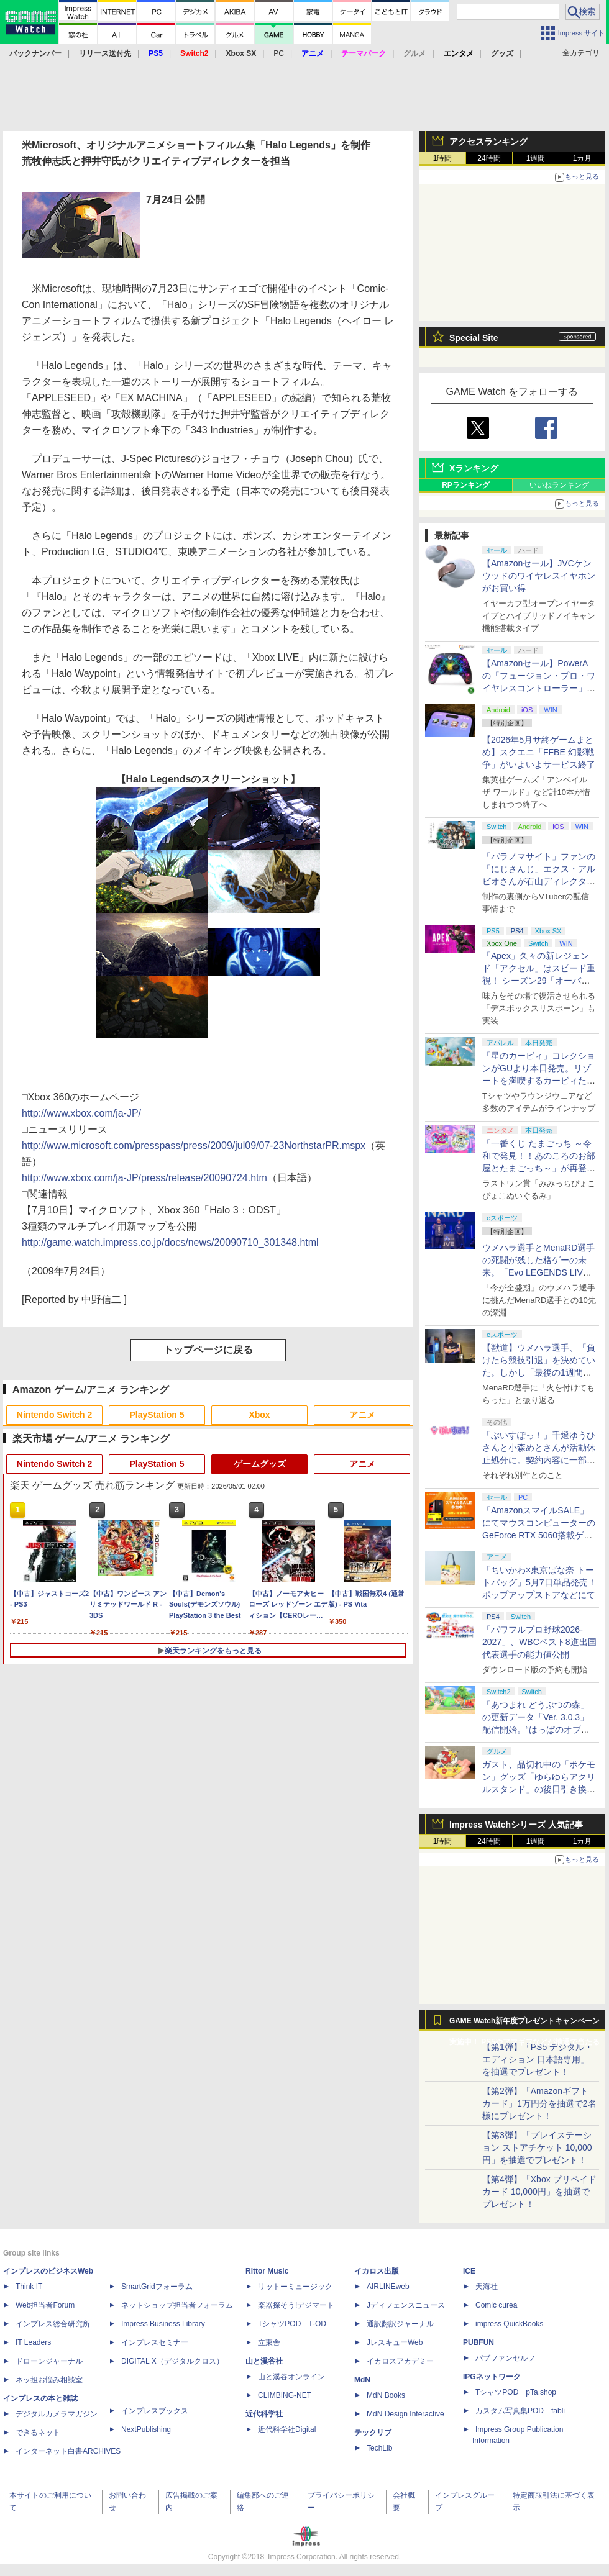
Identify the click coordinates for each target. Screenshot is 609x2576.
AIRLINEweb (388, 2286)
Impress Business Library (163, 2324)
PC (278, 53)
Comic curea (496, 2305)
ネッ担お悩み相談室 (49, 2379)
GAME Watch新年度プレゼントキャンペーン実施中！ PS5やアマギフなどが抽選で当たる (524, 2023)
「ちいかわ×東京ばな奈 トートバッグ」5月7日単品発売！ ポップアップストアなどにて (539, 1582)
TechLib (379, 2448)
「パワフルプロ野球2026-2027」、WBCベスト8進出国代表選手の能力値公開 (539, 1642)
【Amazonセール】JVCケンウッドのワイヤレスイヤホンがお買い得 (538, 575)
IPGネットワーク (492, 2376)
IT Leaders (33, 2342)
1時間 (442, 158)
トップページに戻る (208, 1350)
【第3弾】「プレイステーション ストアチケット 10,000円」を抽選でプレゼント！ (537, 2147)
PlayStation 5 (157, 1415)
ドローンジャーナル (49, 2361)
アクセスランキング (488, 142)
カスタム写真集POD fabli (520, 2410)
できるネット (38, 2432)
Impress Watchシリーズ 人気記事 (516, 1825)
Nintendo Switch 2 (54, 1415)
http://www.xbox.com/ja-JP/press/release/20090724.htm (144, 1177)
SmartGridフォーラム (157, 2286)
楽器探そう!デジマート (296, 2305)
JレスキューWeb (395, 2342)
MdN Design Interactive (405, 2414)
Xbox (259, 1415)
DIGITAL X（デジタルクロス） (172, 2361)
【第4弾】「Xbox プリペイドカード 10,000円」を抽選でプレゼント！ (539, 2191)
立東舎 (269, 2342)
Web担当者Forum (45, 2305)
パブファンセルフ (505, 2358)
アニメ (362, 1415)
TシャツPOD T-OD (292, 2324)
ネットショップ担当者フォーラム (177, 2305)
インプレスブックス (154, 2410)
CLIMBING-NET (284, 2395)
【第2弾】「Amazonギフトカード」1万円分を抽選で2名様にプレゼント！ (539, 2103)
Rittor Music (266, 2271)
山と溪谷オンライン (291, 2376)
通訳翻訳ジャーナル (400, 2324)
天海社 (486, 2286)
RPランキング (466, 485)
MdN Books (386, 2395)
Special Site (473, 338)
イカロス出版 (376, 2271)
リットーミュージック (295, 2286)
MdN (362, 2379)
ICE (469, 2271)
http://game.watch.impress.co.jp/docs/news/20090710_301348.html (170, 1242)
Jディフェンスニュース (406, 2305)
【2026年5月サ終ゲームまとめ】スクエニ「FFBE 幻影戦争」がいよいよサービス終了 (538, 752)
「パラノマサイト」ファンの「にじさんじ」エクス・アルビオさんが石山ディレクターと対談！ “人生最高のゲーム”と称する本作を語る (538, 881)
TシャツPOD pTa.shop (515, 2392)
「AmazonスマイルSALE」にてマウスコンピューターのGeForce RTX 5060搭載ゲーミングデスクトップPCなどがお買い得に (538, 1535)
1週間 (536, 158)
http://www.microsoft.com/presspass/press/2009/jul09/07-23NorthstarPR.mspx (193, 1145)
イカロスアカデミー (400, 2361)
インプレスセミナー (154, 2342)
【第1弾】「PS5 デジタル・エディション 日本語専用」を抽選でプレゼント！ (537, 2059)
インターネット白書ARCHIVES (68, 2451)
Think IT (29, 2286)
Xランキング (473, 468)
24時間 (488, 158)
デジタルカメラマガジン (57, 2414)
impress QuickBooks (509, 2324)
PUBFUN (478, 2342)
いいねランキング (559, 485)
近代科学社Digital (287, 2429)
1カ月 (582, 158)
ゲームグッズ (260, 1464)
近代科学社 (264, 2414)
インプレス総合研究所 (53, 2324)
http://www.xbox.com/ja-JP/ (81, 1113)
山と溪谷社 (264, 2361)
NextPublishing (146, 2429)
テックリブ (373, 2432)
